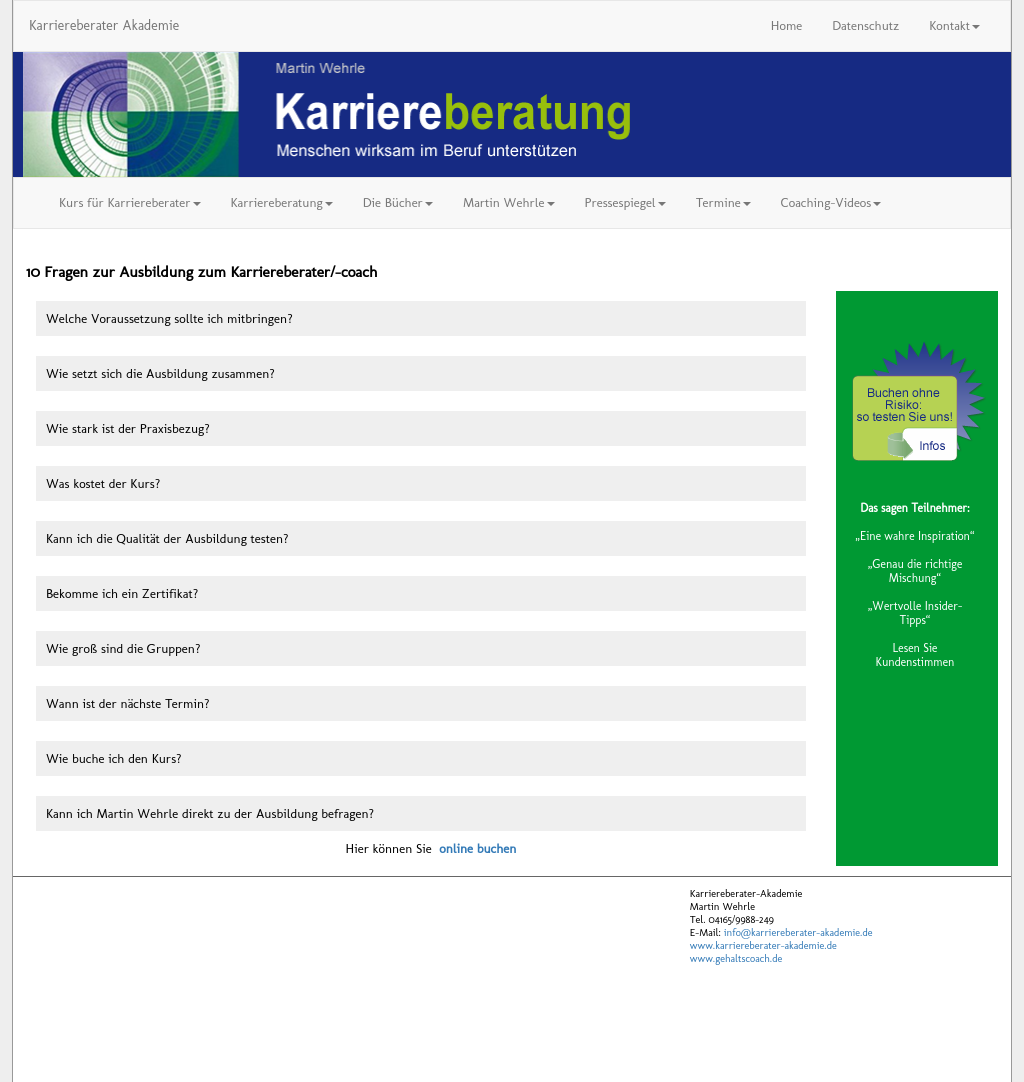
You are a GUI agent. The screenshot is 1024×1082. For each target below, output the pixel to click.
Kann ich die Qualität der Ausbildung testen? (167, 538)
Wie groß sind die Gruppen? (123, 648)
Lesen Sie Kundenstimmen (915, 655)
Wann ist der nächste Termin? (128, 703)
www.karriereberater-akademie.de (763, 945)
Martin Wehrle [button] (509, 202)
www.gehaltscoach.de (736, 958)
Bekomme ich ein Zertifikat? (122, 593)
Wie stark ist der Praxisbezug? (128, 428)
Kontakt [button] (954, 25)
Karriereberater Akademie (104, 25)
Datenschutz (865, 25)
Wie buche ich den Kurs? (114, 758)
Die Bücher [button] (398, 202)
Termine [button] (723, 202)
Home (786, 25)
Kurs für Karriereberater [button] (130, 202)
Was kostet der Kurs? (103, 483)
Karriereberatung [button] (282, 202)
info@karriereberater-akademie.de (797, 932)
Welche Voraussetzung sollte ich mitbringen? (169, 318)
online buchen (477, 848)
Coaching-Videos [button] (831, 202)
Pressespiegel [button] (625, 202)
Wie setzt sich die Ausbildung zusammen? (160, 373)
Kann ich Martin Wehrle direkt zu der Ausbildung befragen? (210, 813)
